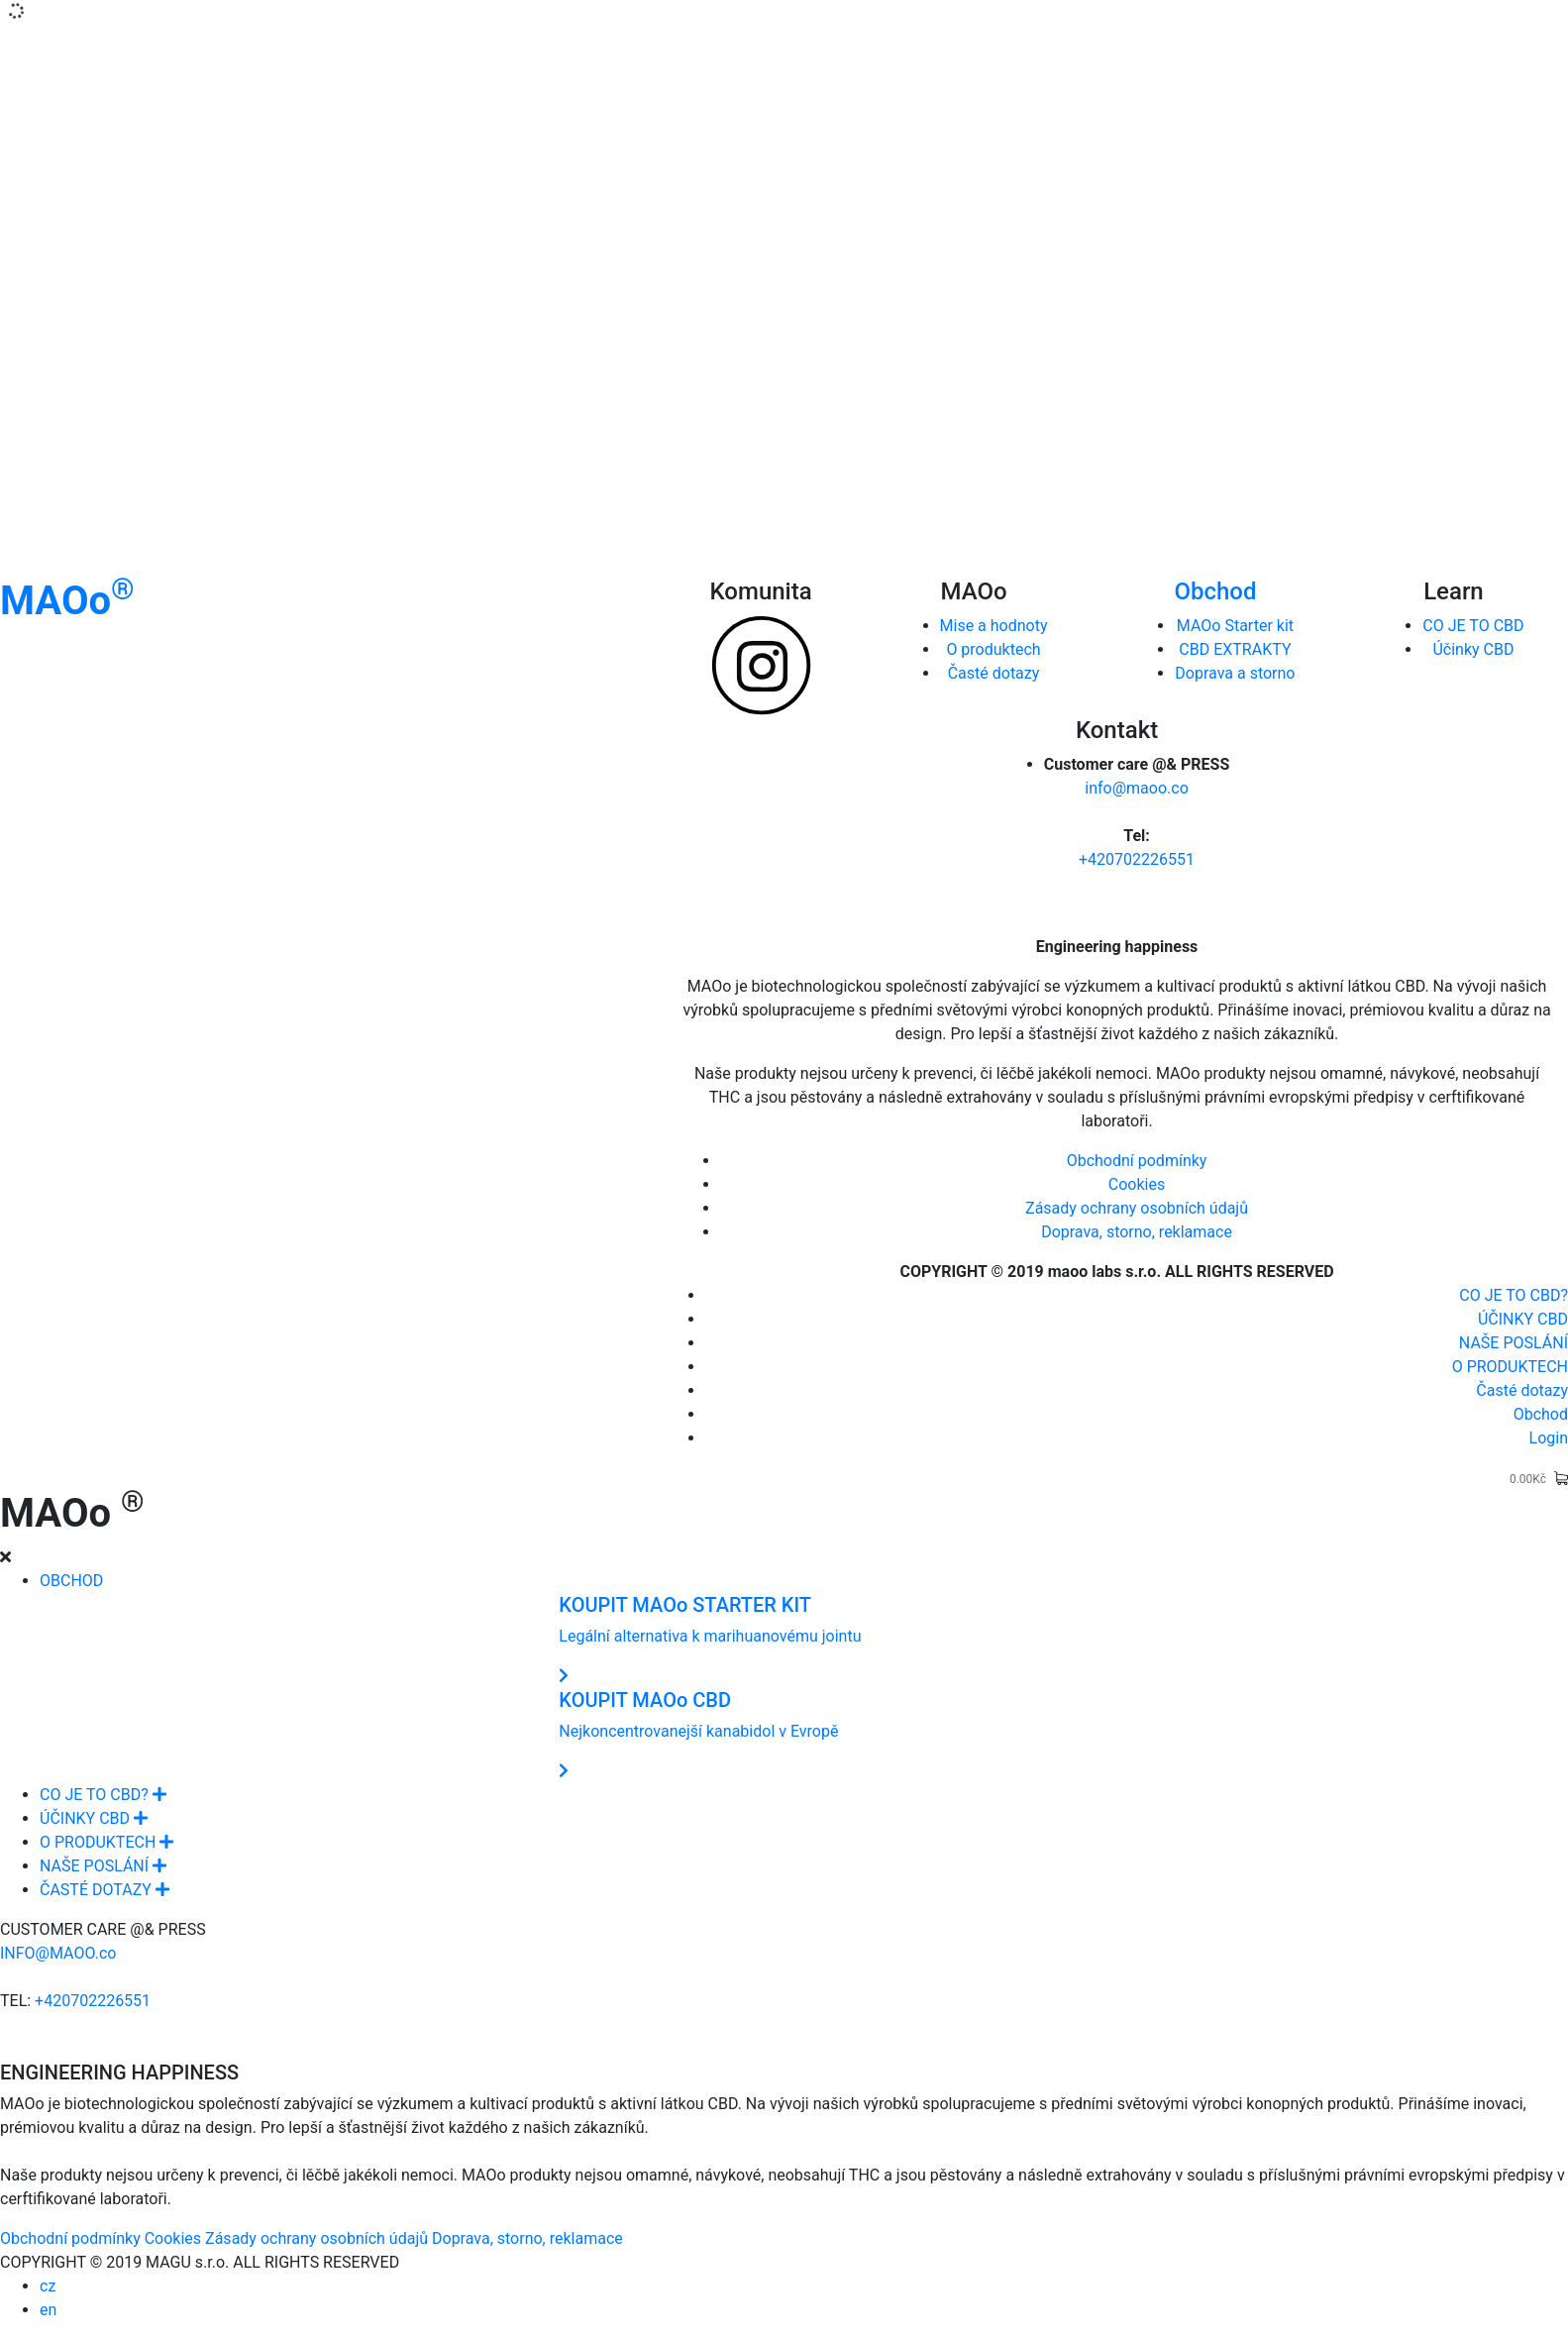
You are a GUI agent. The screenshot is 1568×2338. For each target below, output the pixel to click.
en (48, 2309)
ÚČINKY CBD (1523, 1319)
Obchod (1215, 591)
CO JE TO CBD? (1513, 1295)
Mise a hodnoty (994, 625)
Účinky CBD (1473, 649)
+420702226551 (1137, 859)
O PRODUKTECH (1510, 1366)
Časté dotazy (994, 673)
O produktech (993, 649)
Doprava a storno (1235, 673)
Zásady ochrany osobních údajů (1136, 1208)
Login (1548, 1438)
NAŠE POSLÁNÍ (1513, 1342)
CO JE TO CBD (1472, 625)
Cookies (1136, 1184)
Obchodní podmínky (1137, 1160)
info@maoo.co (1136, 788)
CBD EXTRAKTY (1235, 649)
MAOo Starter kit (1235, 625)
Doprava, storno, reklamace (1136, 1231)
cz (47, 2286)
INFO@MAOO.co (58, 1953)
